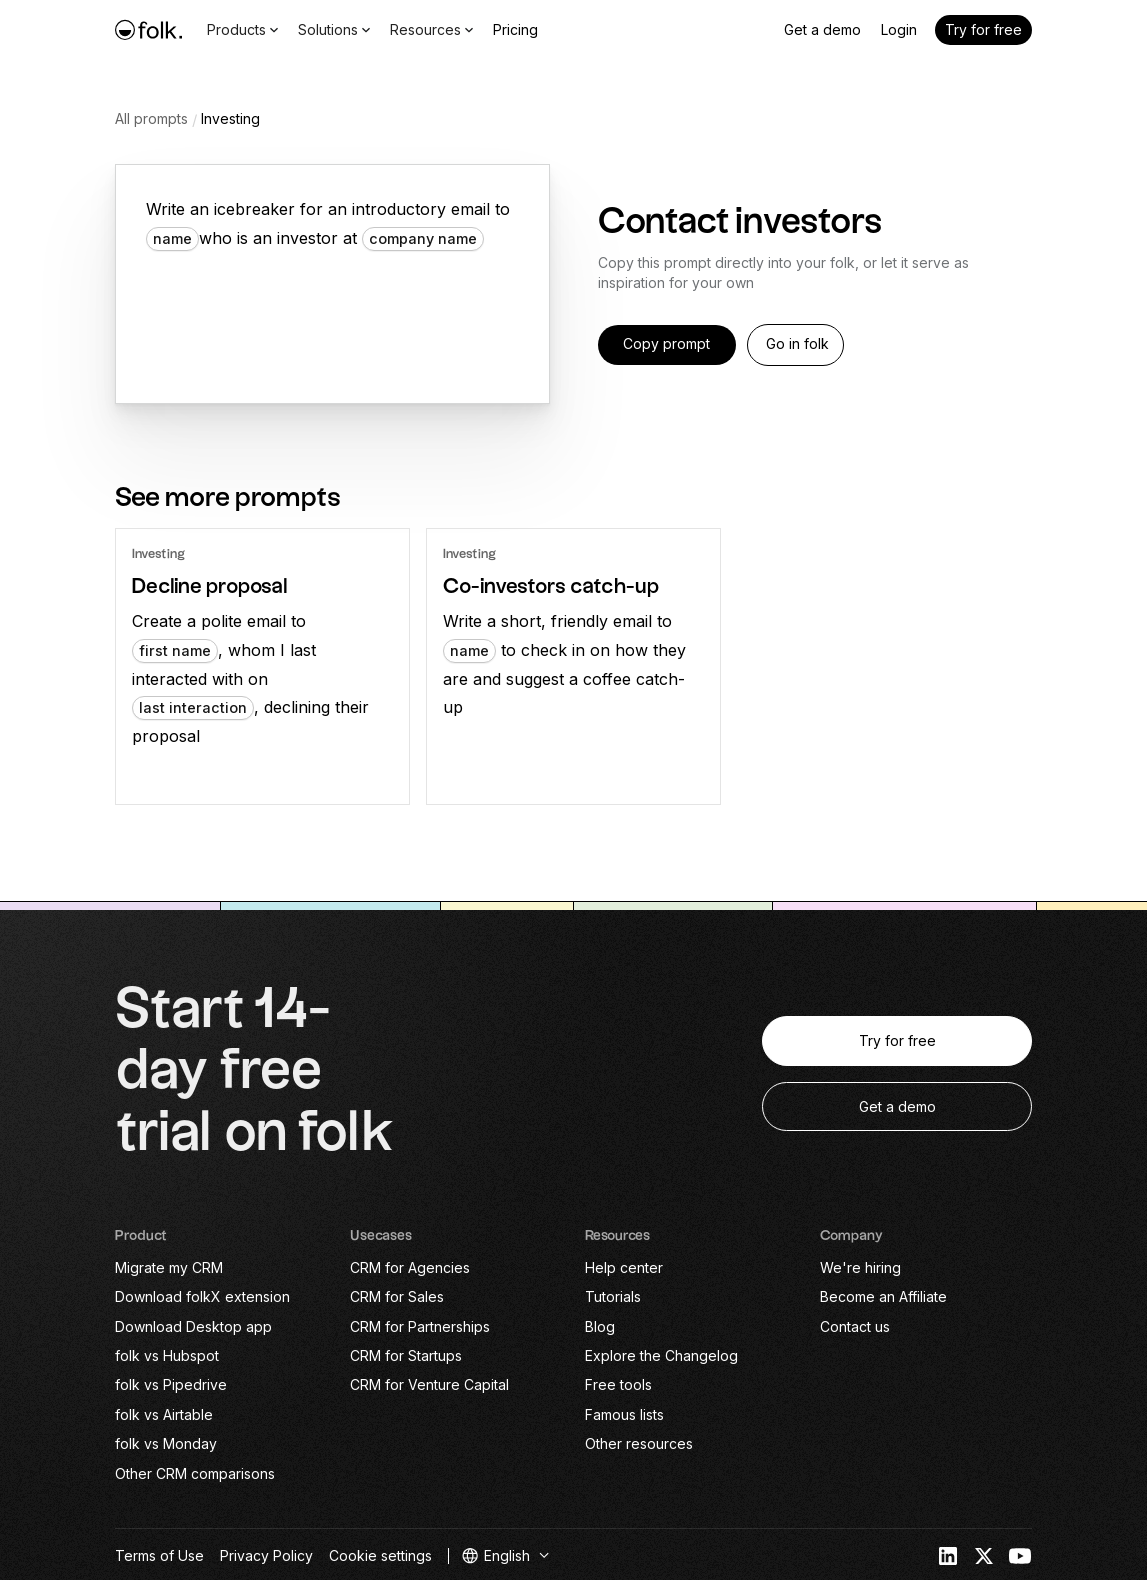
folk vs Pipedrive (171, 1384)
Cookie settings (380, 1555)
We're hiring (860, 1267)
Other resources (639, 1443)
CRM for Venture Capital (429, 1384)
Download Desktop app (193, 1326)
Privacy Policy (266, 1555)
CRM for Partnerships (420, 1326)
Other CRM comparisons (195, 1473)
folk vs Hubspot (167, 1355)
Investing (230, 118)
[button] (507, 1555)
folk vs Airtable (164, 1414)
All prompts (151, 118)
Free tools (618, 1384)
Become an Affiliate (883, 1296)
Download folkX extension (202, 1296)
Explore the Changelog (661, 1355)
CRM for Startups (406, 1355)
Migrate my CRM (169, 1267)
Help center (624, 1267)
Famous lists (624, 1414)
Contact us (855, 1326)
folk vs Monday (166, 1443)
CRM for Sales (397, 1296)
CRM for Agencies (410, 1267)
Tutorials (613, 1296)
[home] (149, 30)
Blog (600, 1326)
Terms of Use (159, 1555)
